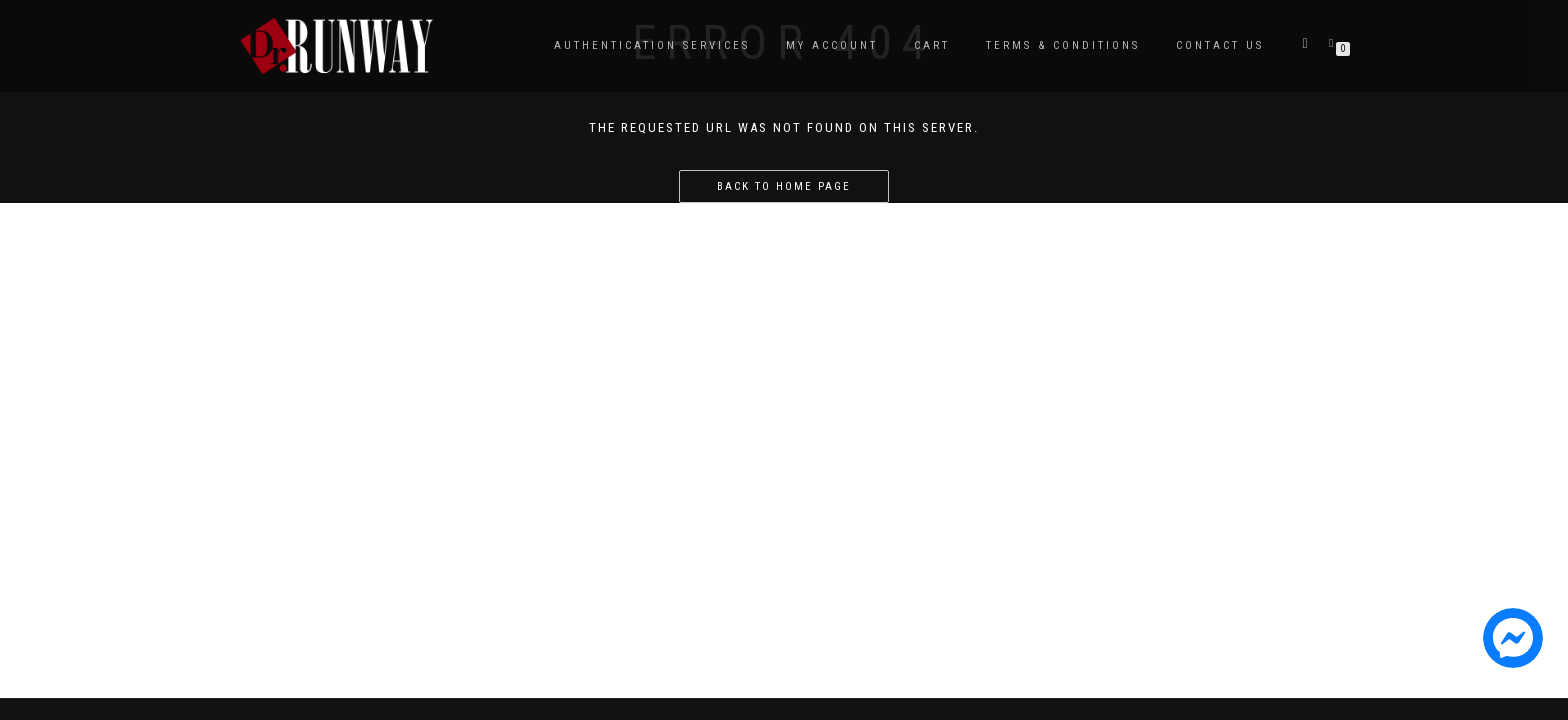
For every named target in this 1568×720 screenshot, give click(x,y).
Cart (932, 45)
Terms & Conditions (1063, 45)
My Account (832, 45)
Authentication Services (652, 45)
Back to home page (784, 186)
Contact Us (1220, 45)
